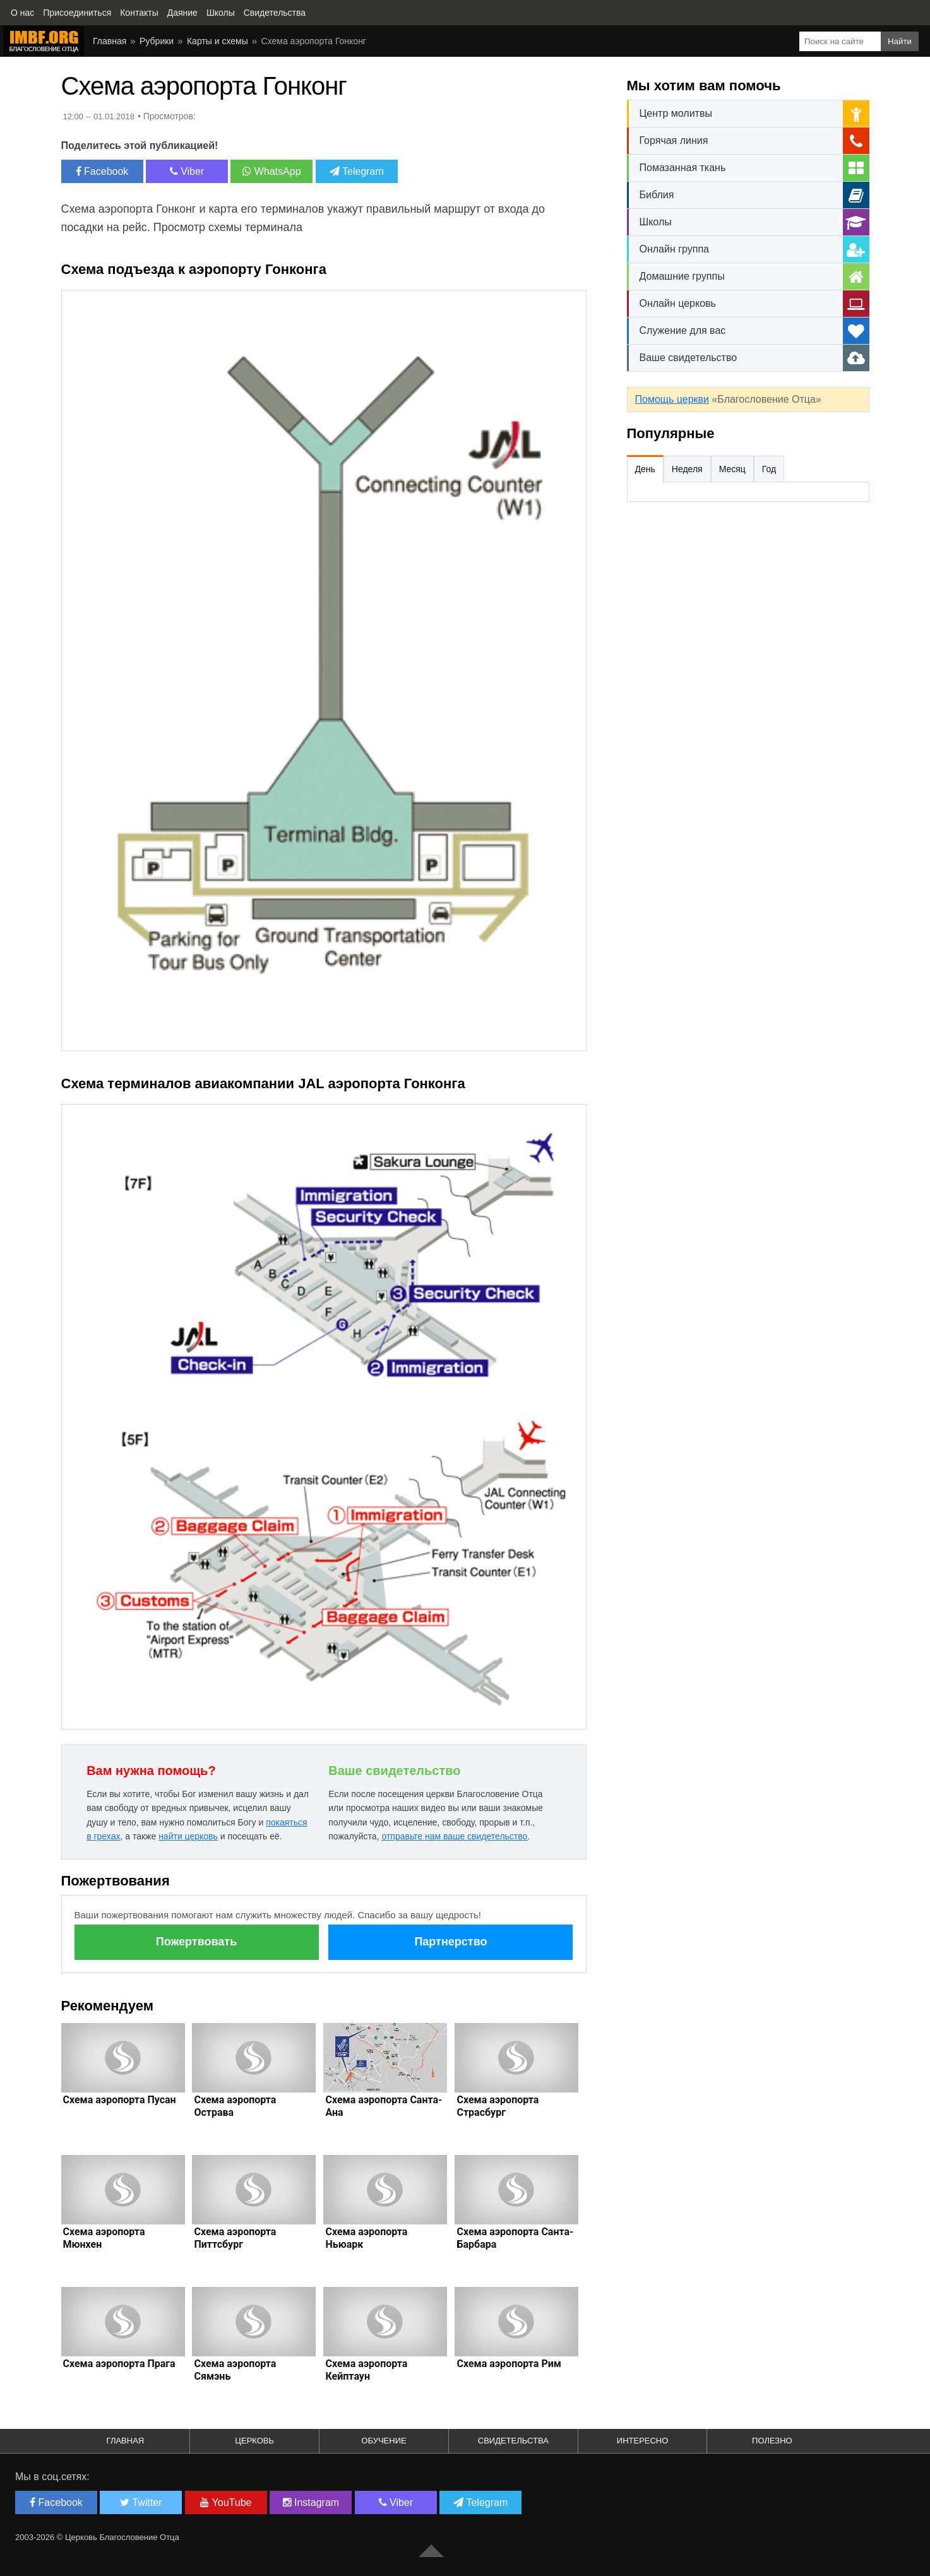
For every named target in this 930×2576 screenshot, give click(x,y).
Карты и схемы (217, 41)
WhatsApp (271, 171)
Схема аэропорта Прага (119, 2364)
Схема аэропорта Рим (508, 2364)
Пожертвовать (196, 1941)
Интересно (643, 2440)
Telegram (357, 171)
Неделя (687, 469)
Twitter (141, 2502)
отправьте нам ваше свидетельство (454, 1836)
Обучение (383, 2440)
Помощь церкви (672, 399)
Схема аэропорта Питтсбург (235, 2238)
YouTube (225, 2502)
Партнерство (450, 1941)
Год (769, 469)
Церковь (254, 2440)
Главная (109, 41)
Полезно (772, 2440)
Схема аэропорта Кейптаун (366, 2370)
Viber (187, 171)
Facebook (102, 171)
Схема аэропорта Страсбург (497, 2106)
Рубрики (157, 41)
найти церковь (188, 1836)
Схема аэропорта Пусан (119, 2100)
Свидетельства (513, 2440)
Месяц (732, 469)
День (645, 469)
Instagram (311, 2502)
